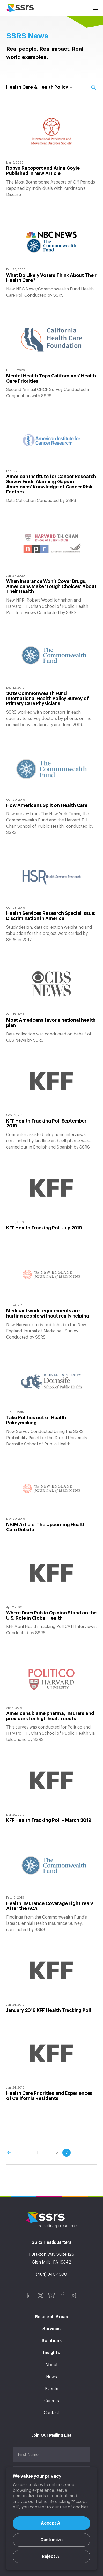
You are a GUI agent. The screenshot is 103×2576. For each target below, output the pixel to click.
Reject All (51, 2556)
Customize (51, 2540)
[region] (51, 2518)
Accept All (51, 2523)
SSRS (20, 8)
